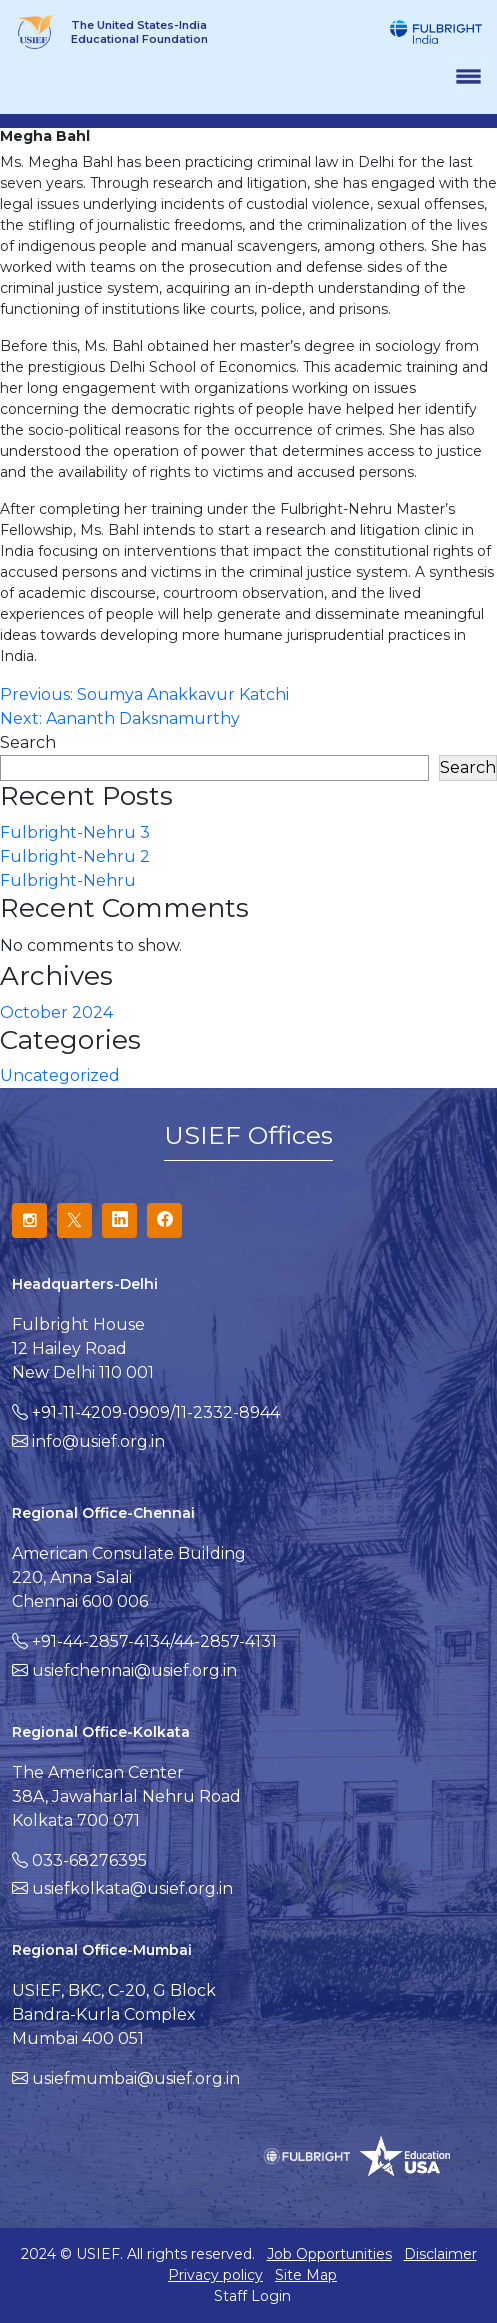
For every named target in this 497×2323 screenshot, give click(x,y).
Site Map (306, 2275)
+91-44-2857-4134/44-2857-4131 (154, 1641)
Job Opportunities (329, 2254)
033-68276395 (89, 1860)
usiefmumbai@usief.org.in (136, 2078)
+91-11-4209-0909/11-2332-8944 (156, 1412)
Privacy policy (215, 2275)
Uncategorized (60, 1075)
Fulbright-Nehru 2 (75, 856)
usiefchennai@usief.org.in (134, 1670)
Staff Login (252, 2296)
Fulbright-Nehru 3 (75, 832)
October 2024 (56, 1012)
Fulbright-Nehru (68, 880)
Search (28, 742)
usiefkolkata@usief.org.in (132, 1888)
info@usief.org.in (98, 1441)
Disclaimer (440, 2254)
